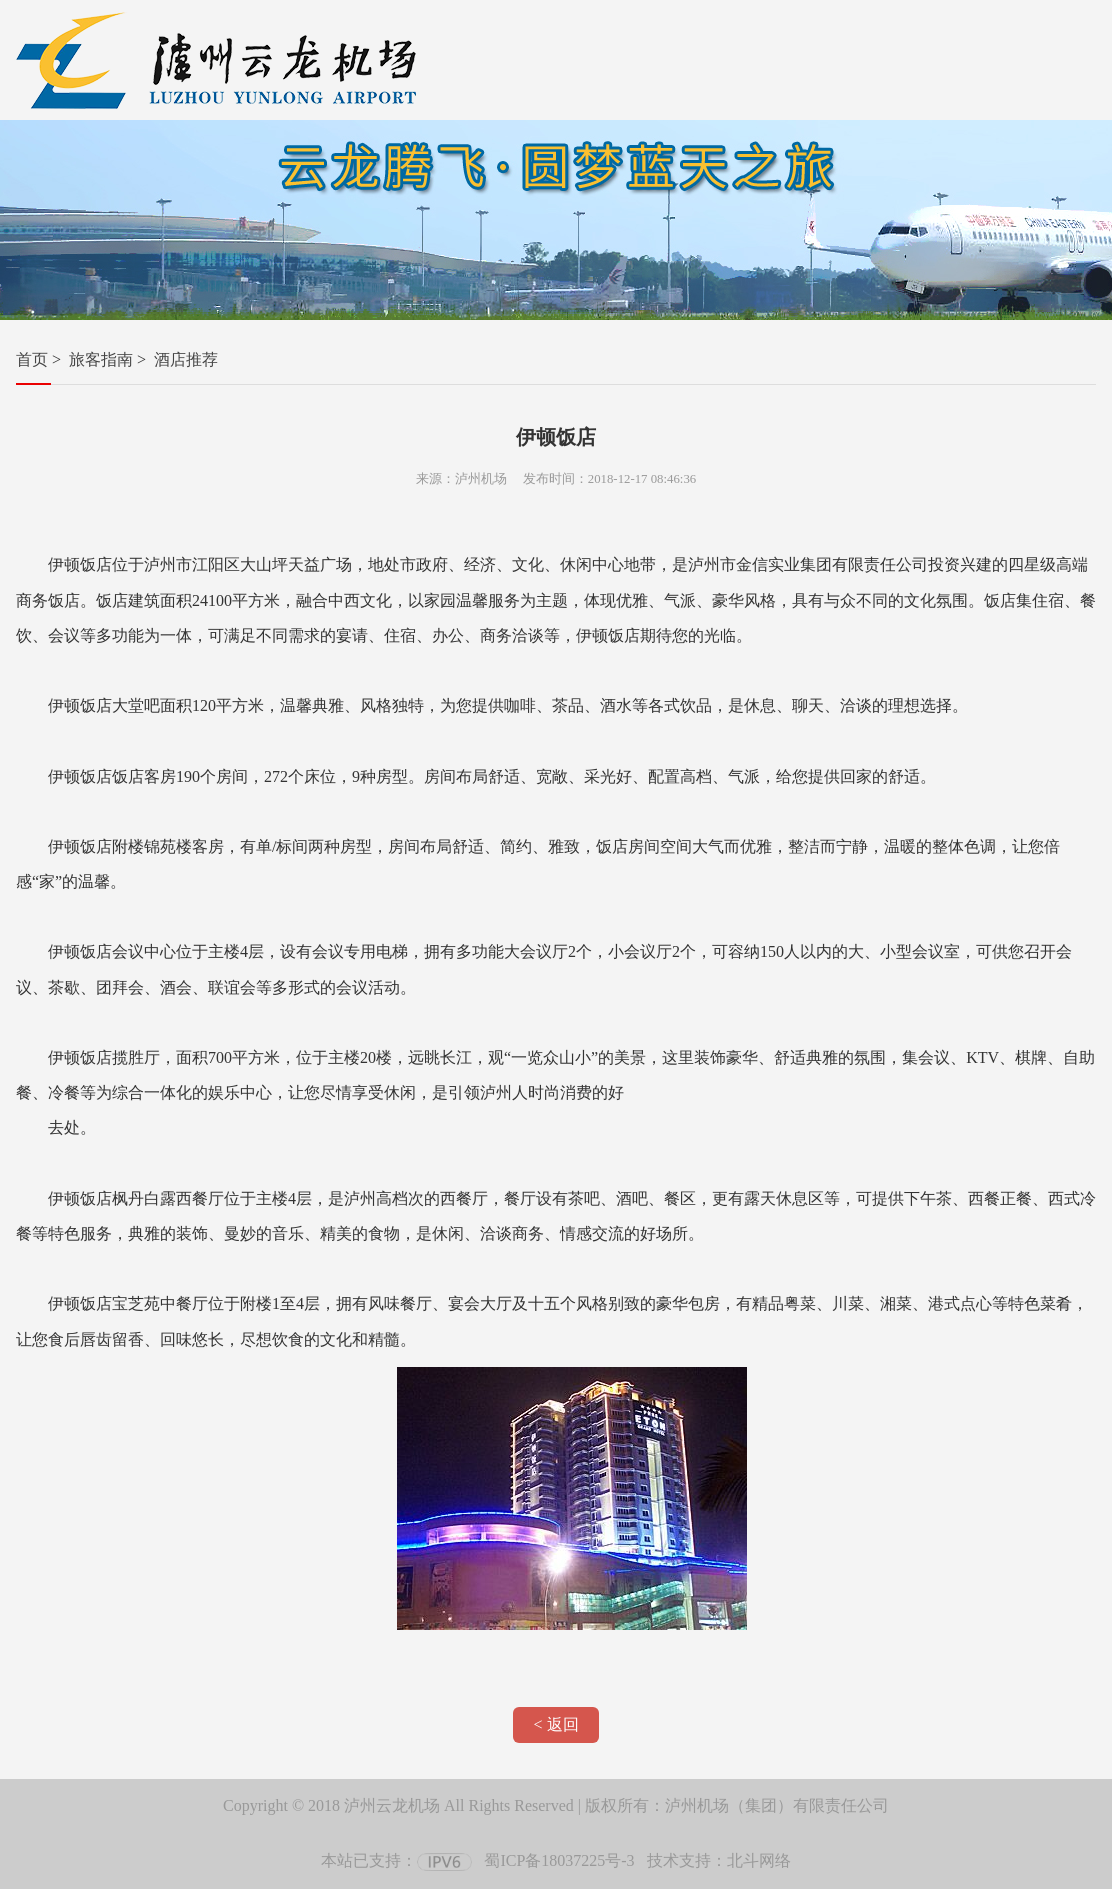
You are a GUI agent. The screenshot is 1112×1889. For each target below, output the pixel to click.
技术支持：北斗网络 (719, 1860)
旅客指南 (101, 359)
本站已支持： (396, 1860)
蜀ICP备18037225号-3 (559, 1860)
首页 (32, 359)
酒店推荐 (186, 359)
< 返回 (555, 1724)
